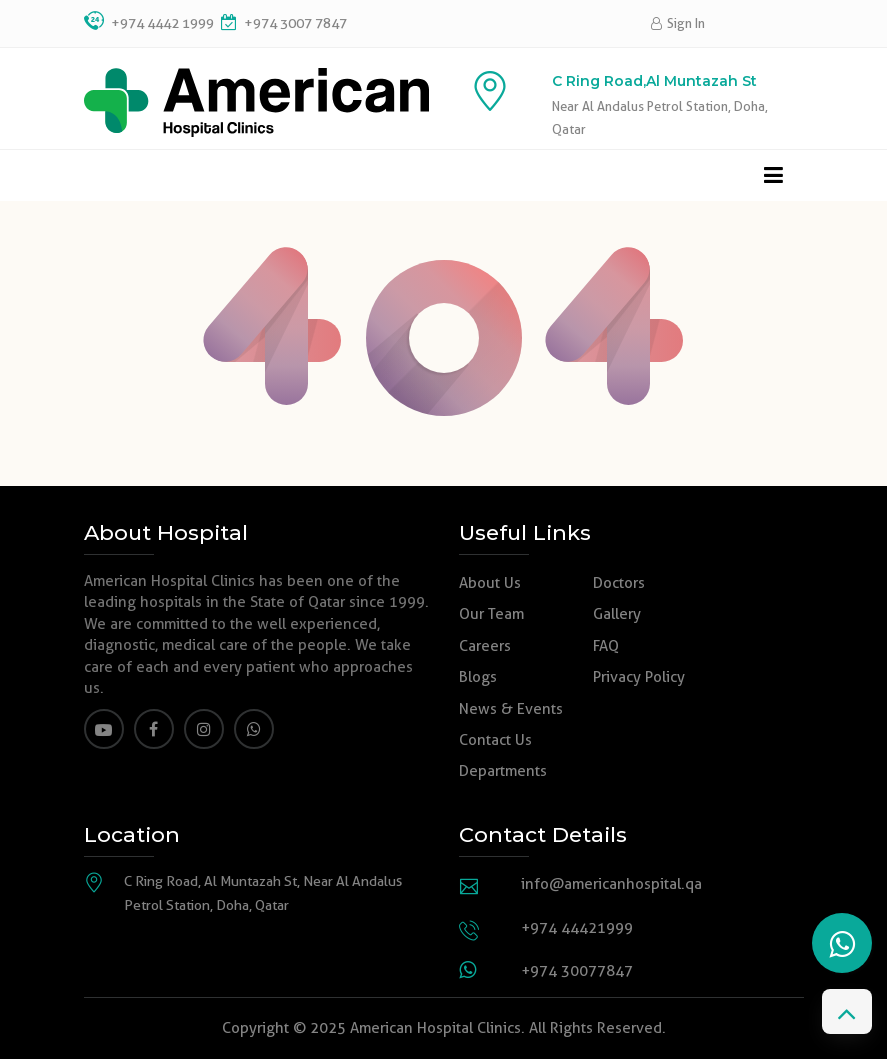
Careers (485, 646)
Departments (503, 771)
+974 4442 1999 (162, 23)
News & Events (511, 709)
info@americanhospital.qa (611, 884)
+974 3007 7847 (294, 23)
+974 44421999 (577, 928)
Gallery (617, 614)
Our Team (491, 614)
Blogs (478, 677)
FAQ (606, 646)
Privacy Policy (639, 677)
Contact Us (495, 740)
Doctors (619, 583)
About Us (490, 583)
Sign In (678, 23)
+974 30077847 (577, 971)
